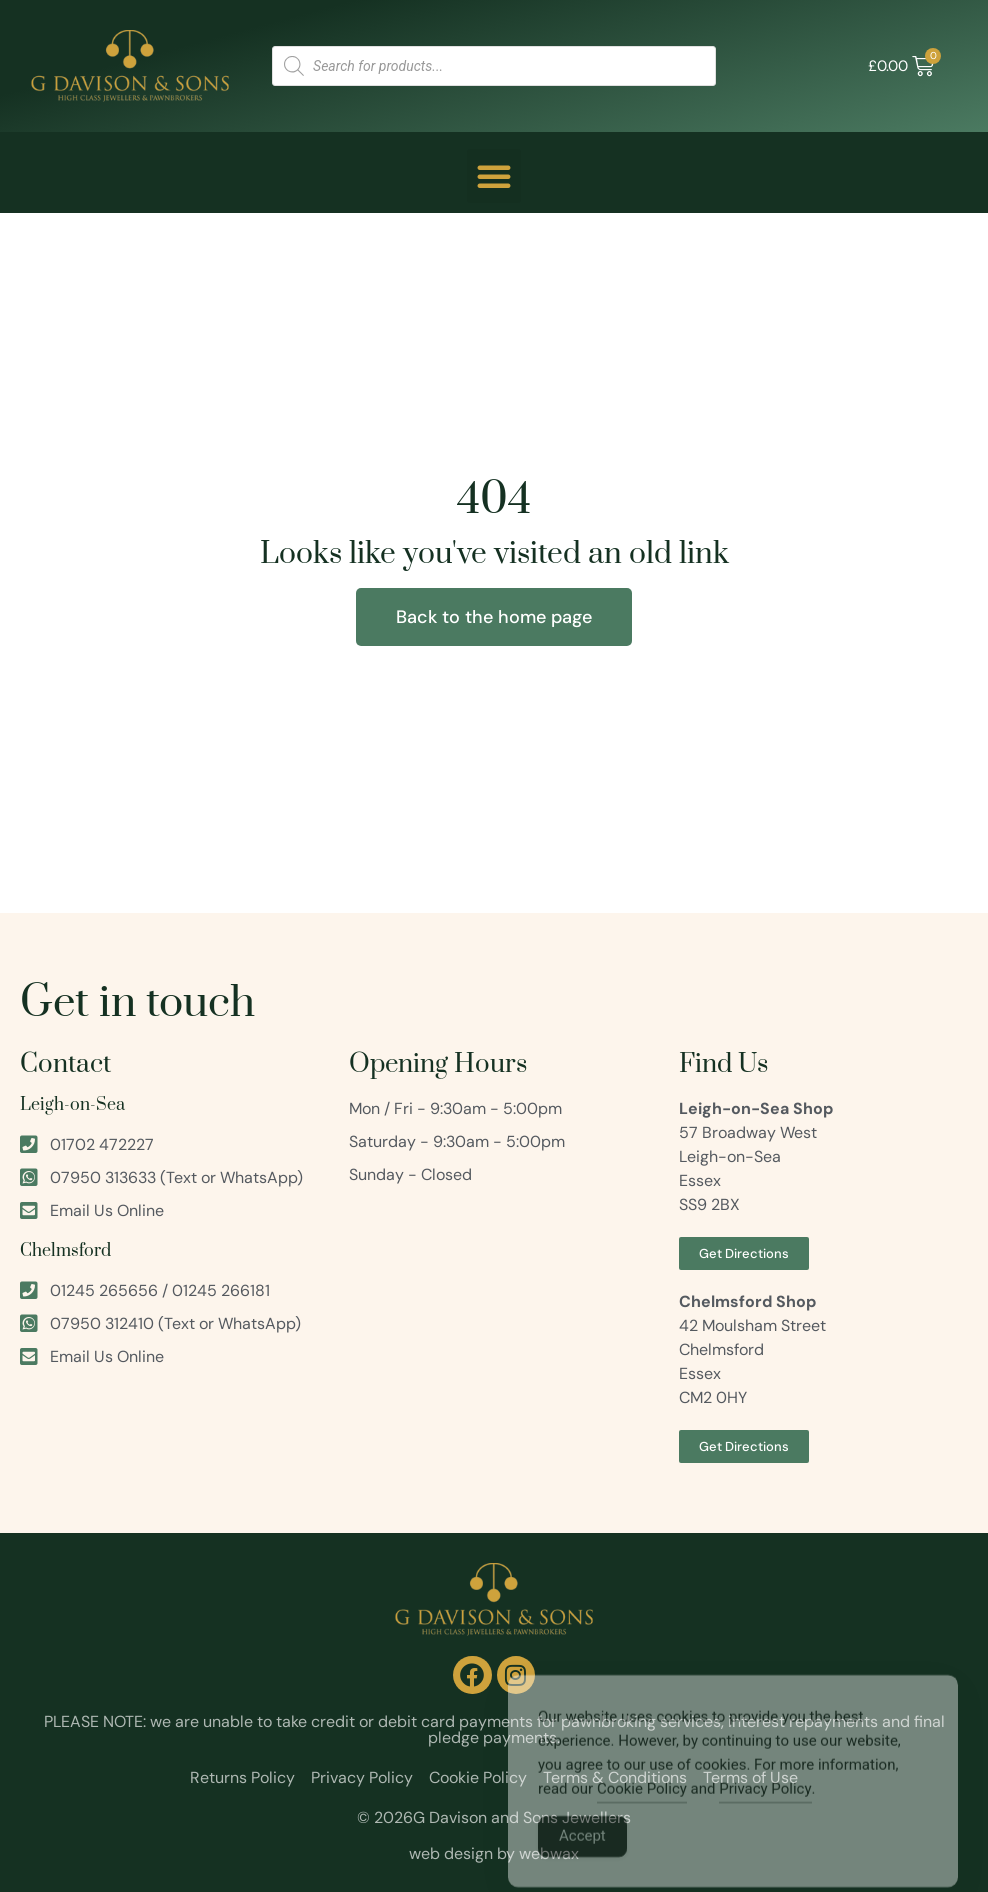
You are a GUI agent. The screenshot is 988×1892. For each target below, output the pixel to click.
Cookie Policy (642, 1805)
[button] (494, 176)
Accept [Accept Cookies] (582, 1852)
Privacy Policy (765, 1805)
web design (451, 1853)
